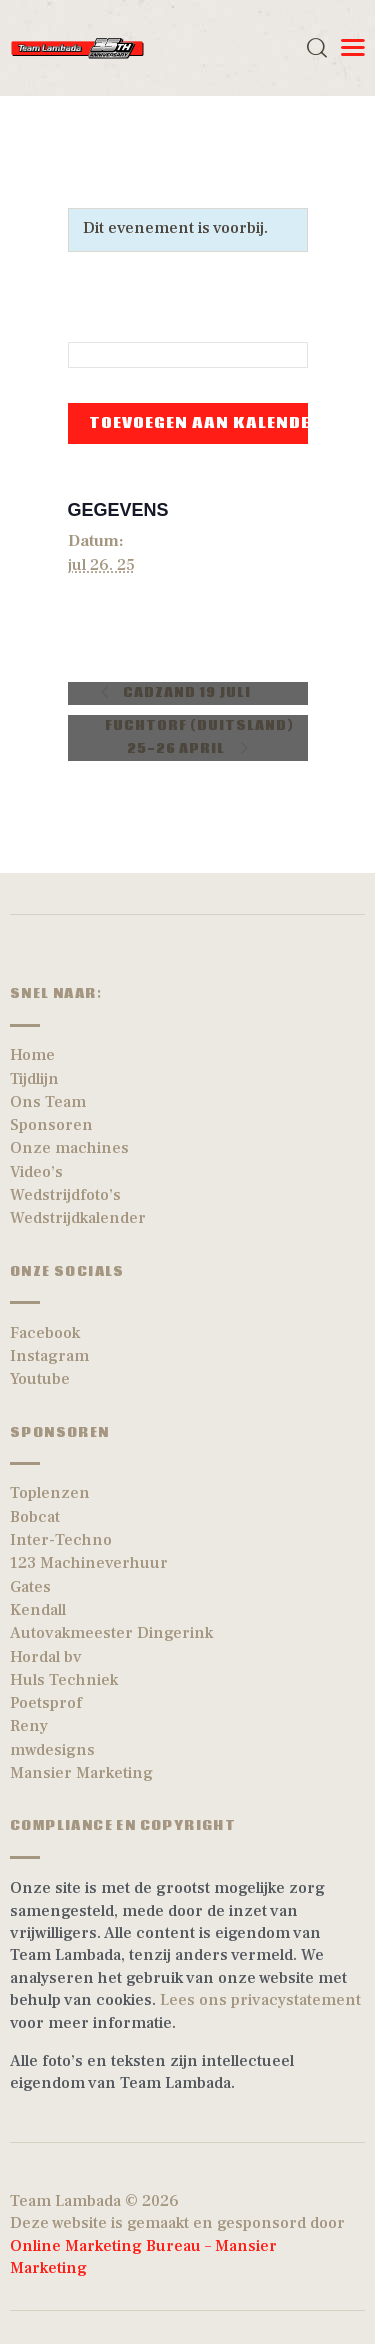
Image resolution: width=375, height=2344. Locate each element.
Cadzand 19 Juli (185, 693)
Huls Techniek (64, 1680)
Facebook (45, 1333)
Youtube (40, 1379)
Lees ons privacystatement (260, 2000)
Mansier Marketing (81, 1773)
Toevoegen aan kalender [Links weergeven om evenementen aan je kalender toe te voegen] (205, 423)
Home (32, 1055)
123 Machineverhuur (89, 1563)
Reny (29, 1726)
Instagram (49, 1356)
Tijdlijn (34, 1079)
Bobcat (35, 1517)
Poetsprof (46, 1703)
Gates (30, 1587)
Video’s (36, 1172)
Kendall (38, 1610)
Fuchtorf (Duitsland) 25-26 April (199, 738)
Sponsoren (51, 1125)
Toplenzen (50, 1493)
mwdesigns (52, 1750)
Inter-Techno (61, 1540)
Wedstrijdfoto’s (65, 1195)
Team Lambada (65, 2201)
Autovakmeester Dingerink (111, 1633)
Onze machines (69, 1148)
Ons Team (48, 1102)
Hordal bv (46, 1657)
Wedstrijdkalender (78, 1218)
